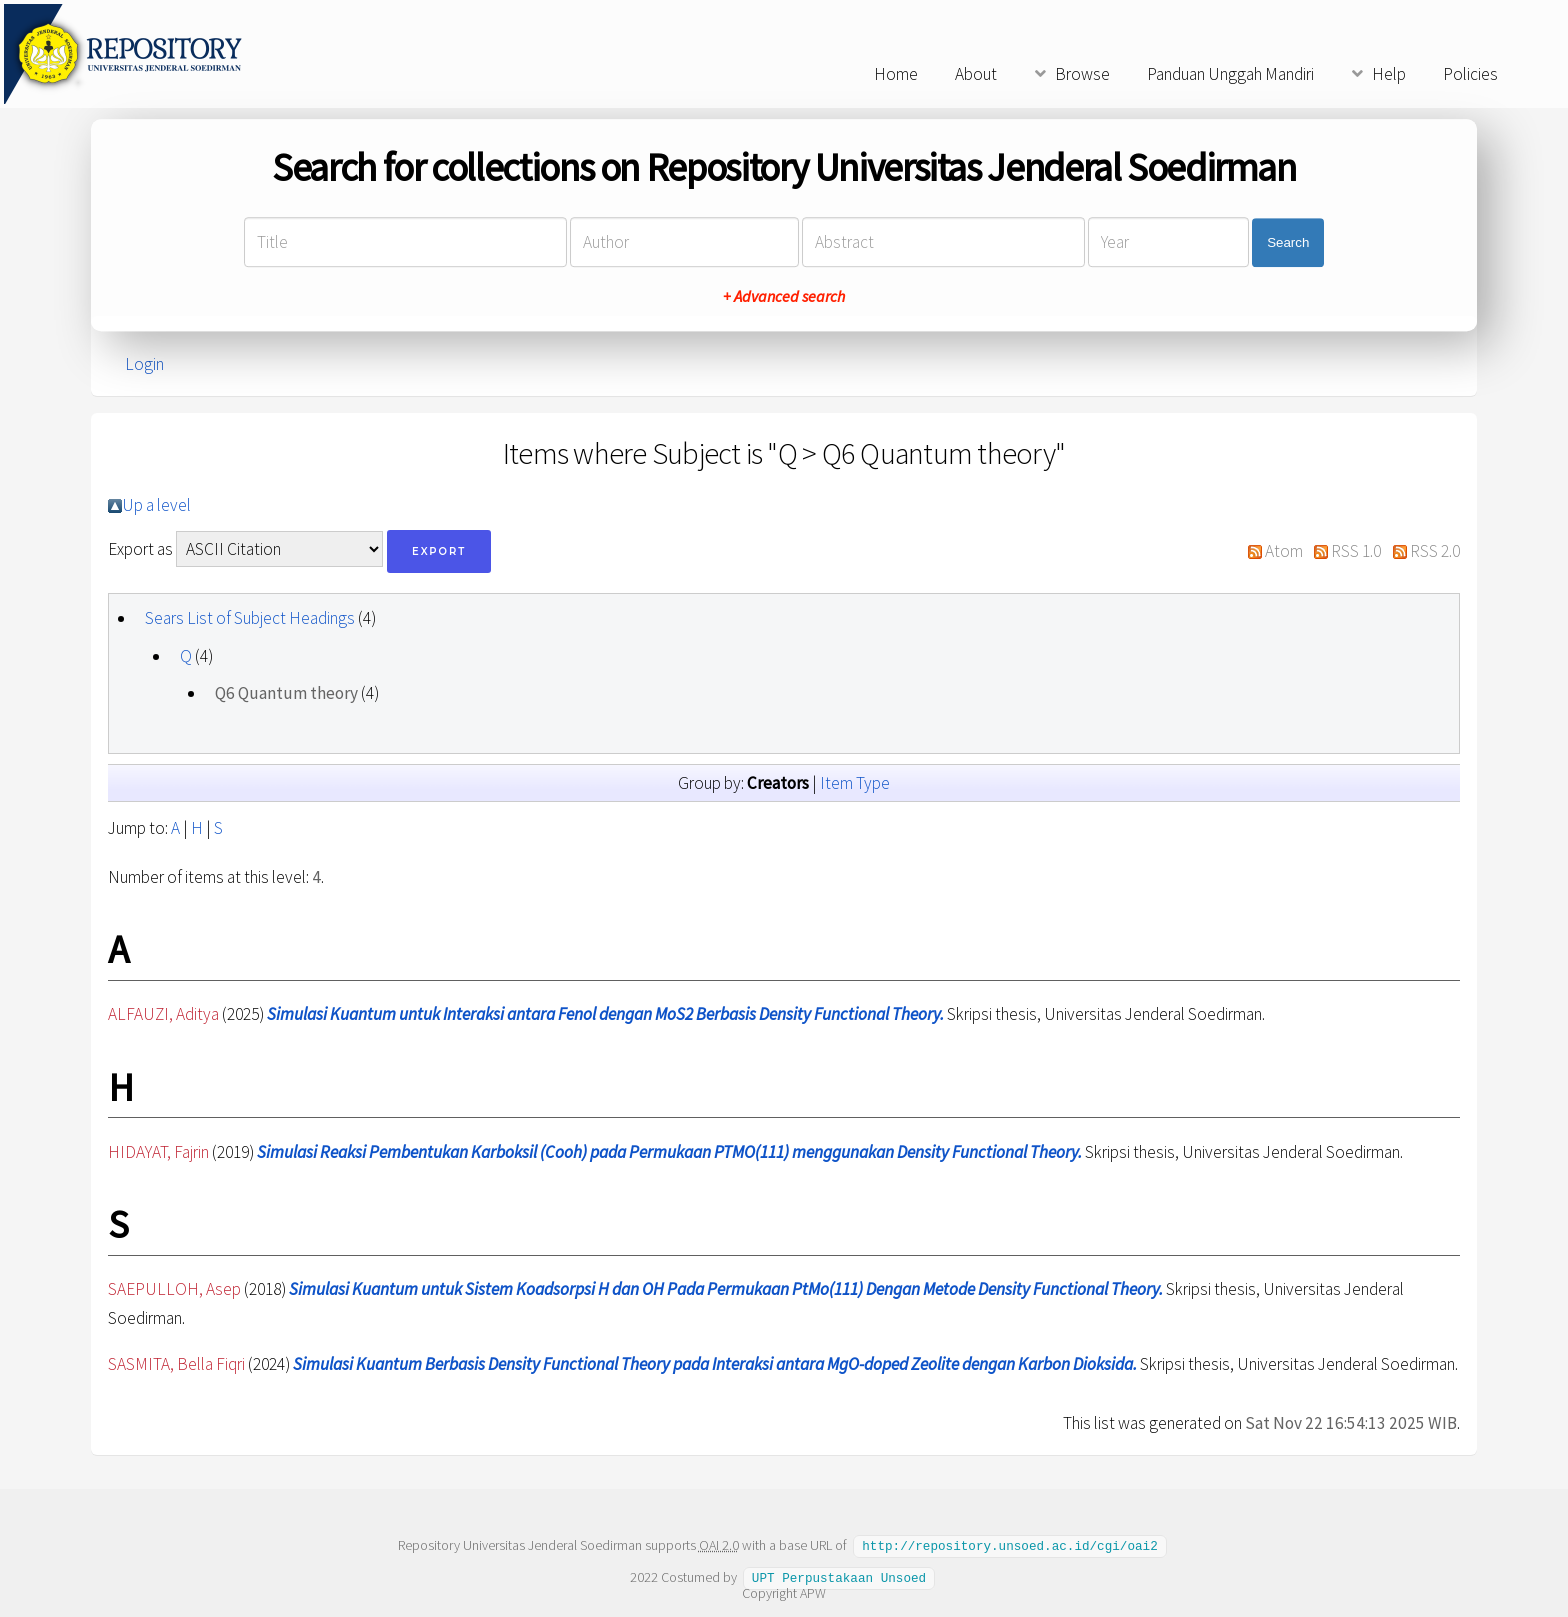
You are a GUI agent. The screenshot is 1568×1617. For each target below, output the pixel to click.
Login (144, 364)
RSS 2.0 (1435, 551)
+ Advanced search (784, 297)
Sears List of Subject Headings (250, 618)
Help (1389, 74)
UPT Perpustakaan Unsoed (839, 1576)
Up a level (156, 505)
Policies (1470, 74)
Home (896, 74)
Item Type (855, 783)
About (976, 74)
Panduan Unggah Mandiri (1230, 74)
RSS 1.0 (1356, 551)
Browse (1082, 74)
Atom (1284, 551)
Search (1288, 242)
